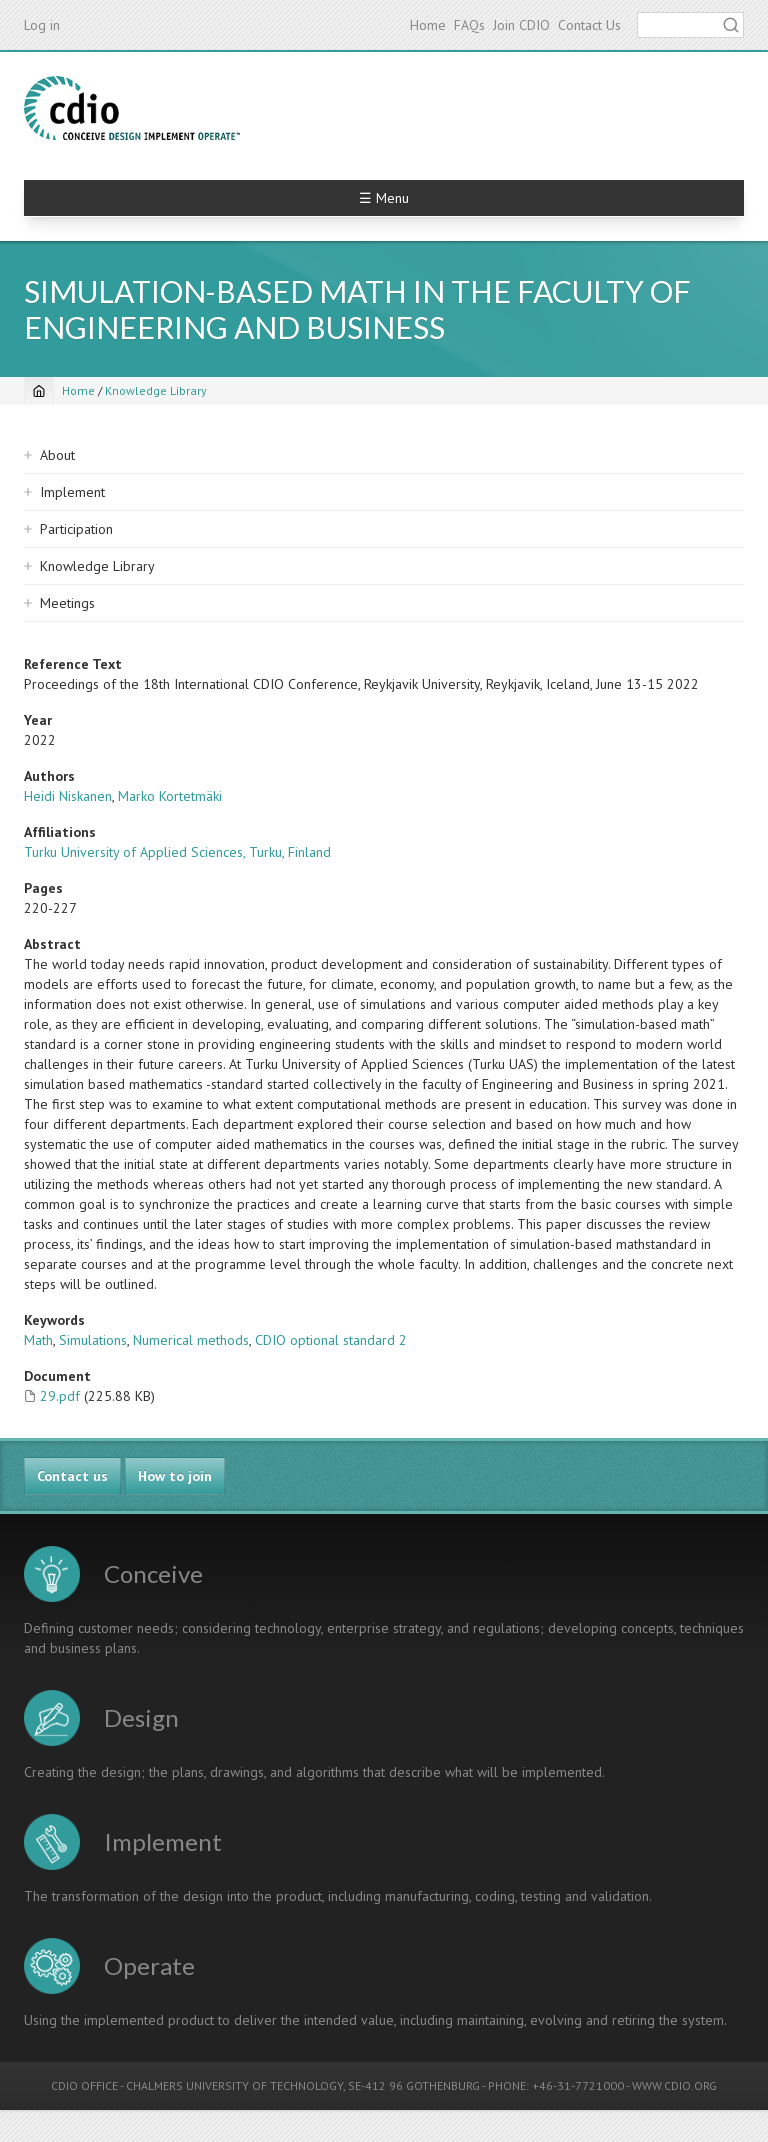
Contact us (72, 1476)
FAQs (469, 25)
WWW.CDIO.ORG (674, 2085)
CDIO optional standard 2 (331, 1340)
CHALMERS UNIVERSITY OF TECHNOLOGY (234, 2085)
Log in (42, 25)
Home (428, 25)
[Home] (39, 391)
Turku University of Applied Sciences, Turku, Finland (177, 852)
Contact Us (589, 25)
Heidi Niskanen (68, 796)
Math (38, 1340)
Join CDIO (521, 25)
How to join (175, 1476)
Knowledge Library (156, 390)
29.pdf (60, 1396)
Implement (72, 492)
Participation (76, 529)
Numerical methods (191, 1340)
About (57, 455)
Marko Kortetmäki (170, 796)
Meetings (67, 603)
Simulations (93, 1340)
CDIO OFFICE (84, 2085)
